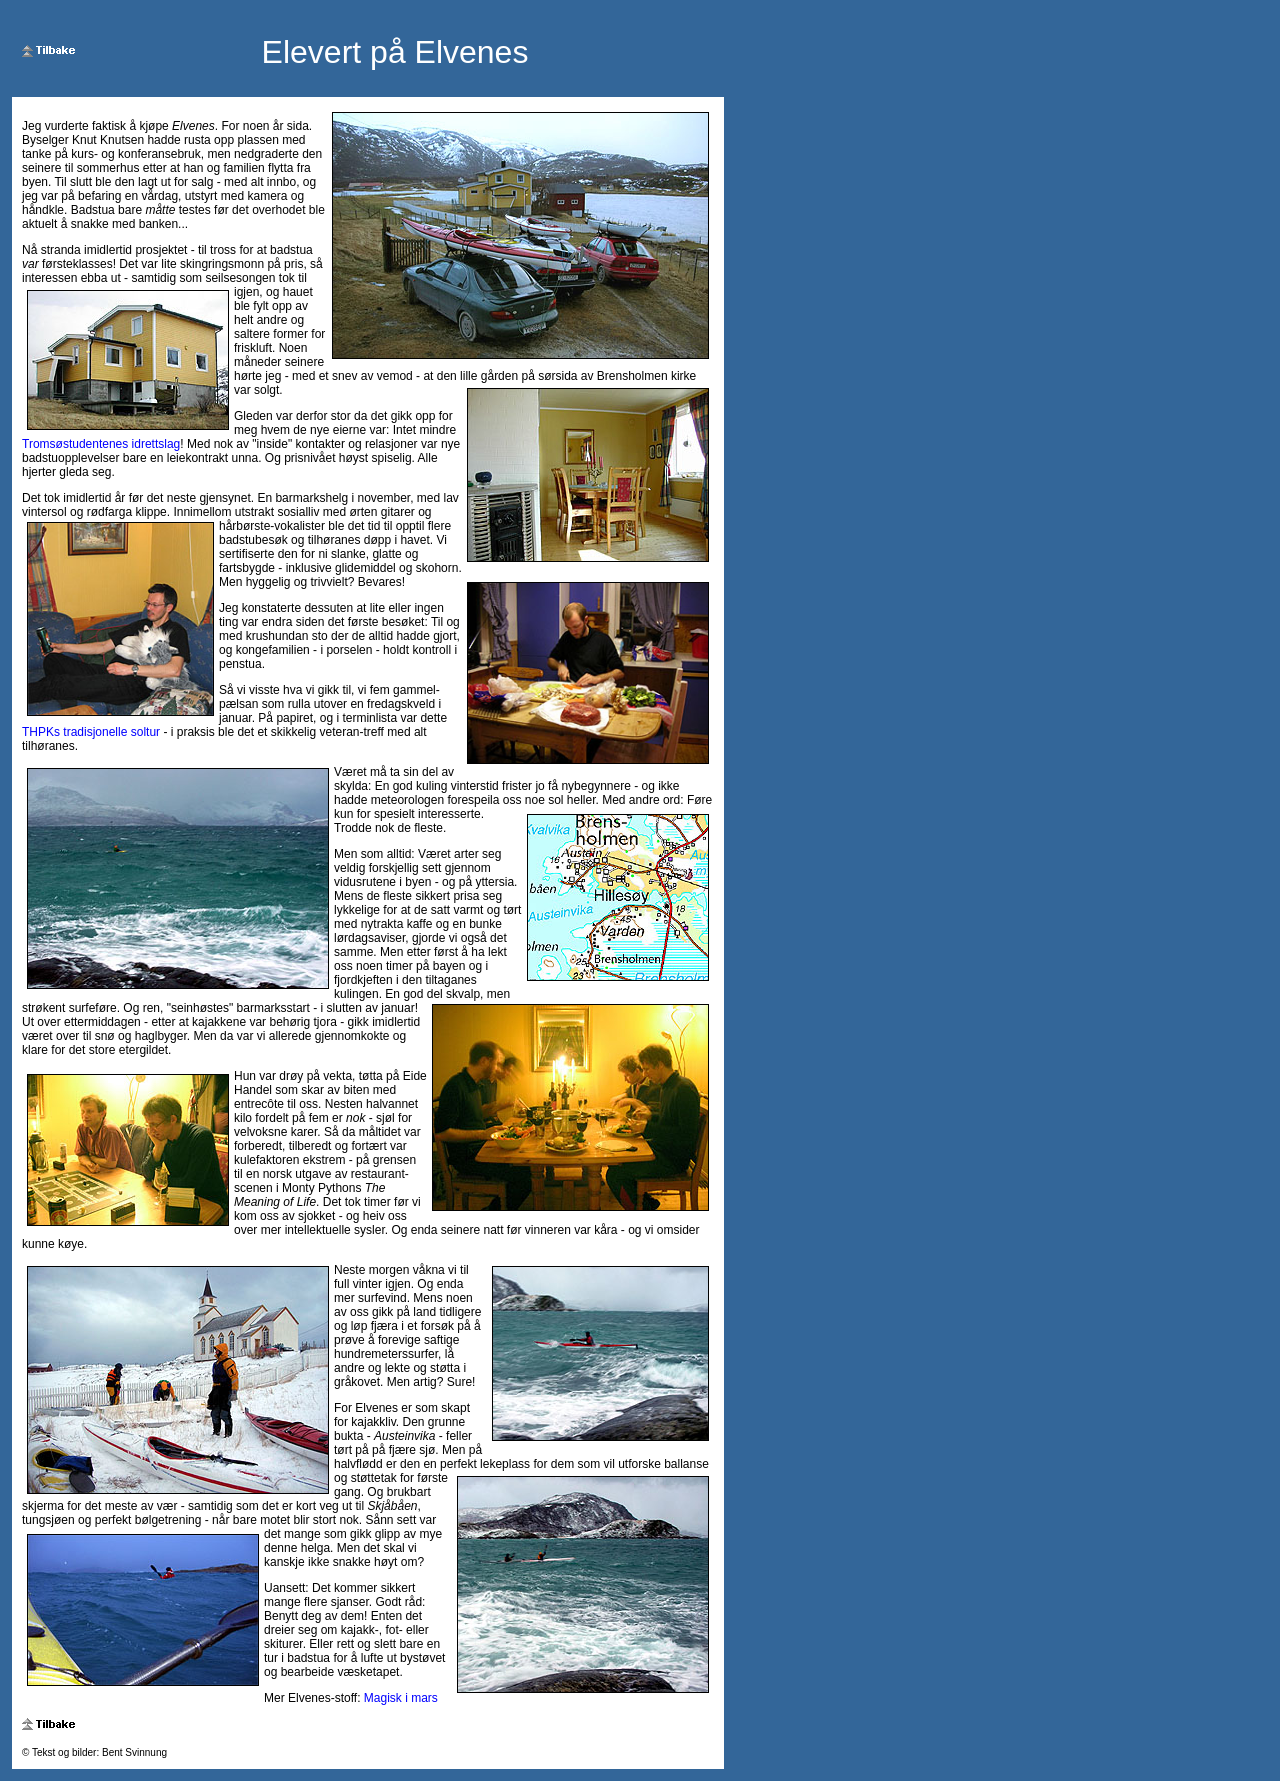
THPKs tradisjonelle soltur (91, 732)
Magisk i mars (401, 1698)
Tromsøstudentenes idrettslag (101, 444)
